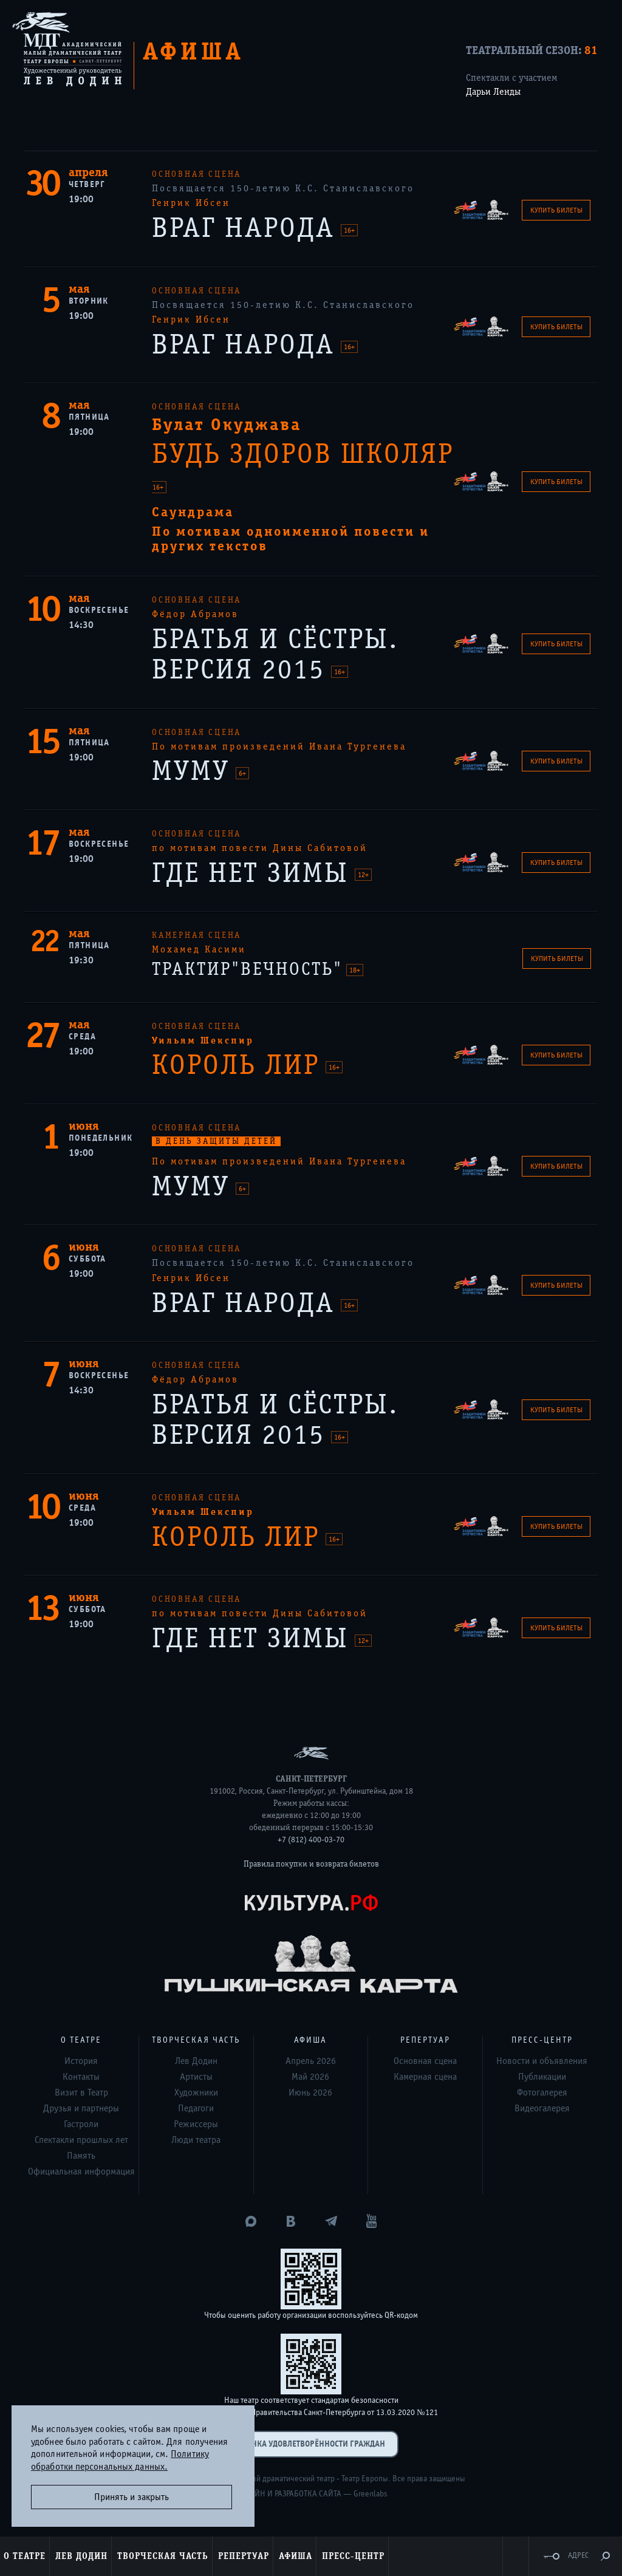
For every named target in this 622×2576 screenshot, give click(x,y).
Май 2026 (310, 2076)
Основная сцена (425, 2060)
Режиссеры (196, 2124)
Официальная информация (81, 2171)
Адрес (578, 2555)
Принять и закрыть (131, 2497)
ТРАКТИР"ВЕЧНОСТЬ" (250, 969)
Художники (196, 2092)
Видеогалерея (542, 2108)
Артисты (196, 2076)
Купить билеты (556, 210)
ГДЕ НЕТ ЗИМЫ (254, 873)
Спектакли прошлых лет (81, 2139)
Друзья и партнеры (81, 2108)
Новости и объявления (541, 2060)
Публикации (542, 2076)
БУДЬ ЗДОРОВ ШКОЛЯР (303, 454)
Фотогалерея (542, 2092)
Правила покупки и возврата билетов (311, 1864)
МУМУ (195, 771)
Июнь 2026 (310, 2092)
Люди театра (195, 2139)
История (81, 2060)
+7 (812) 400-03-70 (311, 1840)
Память (81, 2155)
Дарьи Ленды (493, 91)
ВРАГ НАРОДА (247, 228)
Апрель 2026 (310, 2060)
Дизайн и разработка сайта (288, 2494)
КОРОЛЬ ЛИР (240, 1065)
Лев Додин (196, 2060)
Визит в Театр (81, 2092)
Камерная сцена (425, 2076)
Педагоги (196, 2108)
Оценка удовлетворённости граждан (311, 2444)
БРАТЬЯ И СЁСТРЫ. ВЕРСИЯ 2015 (275, 654)
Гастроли (81, 2124)
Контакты (81, 2076)
